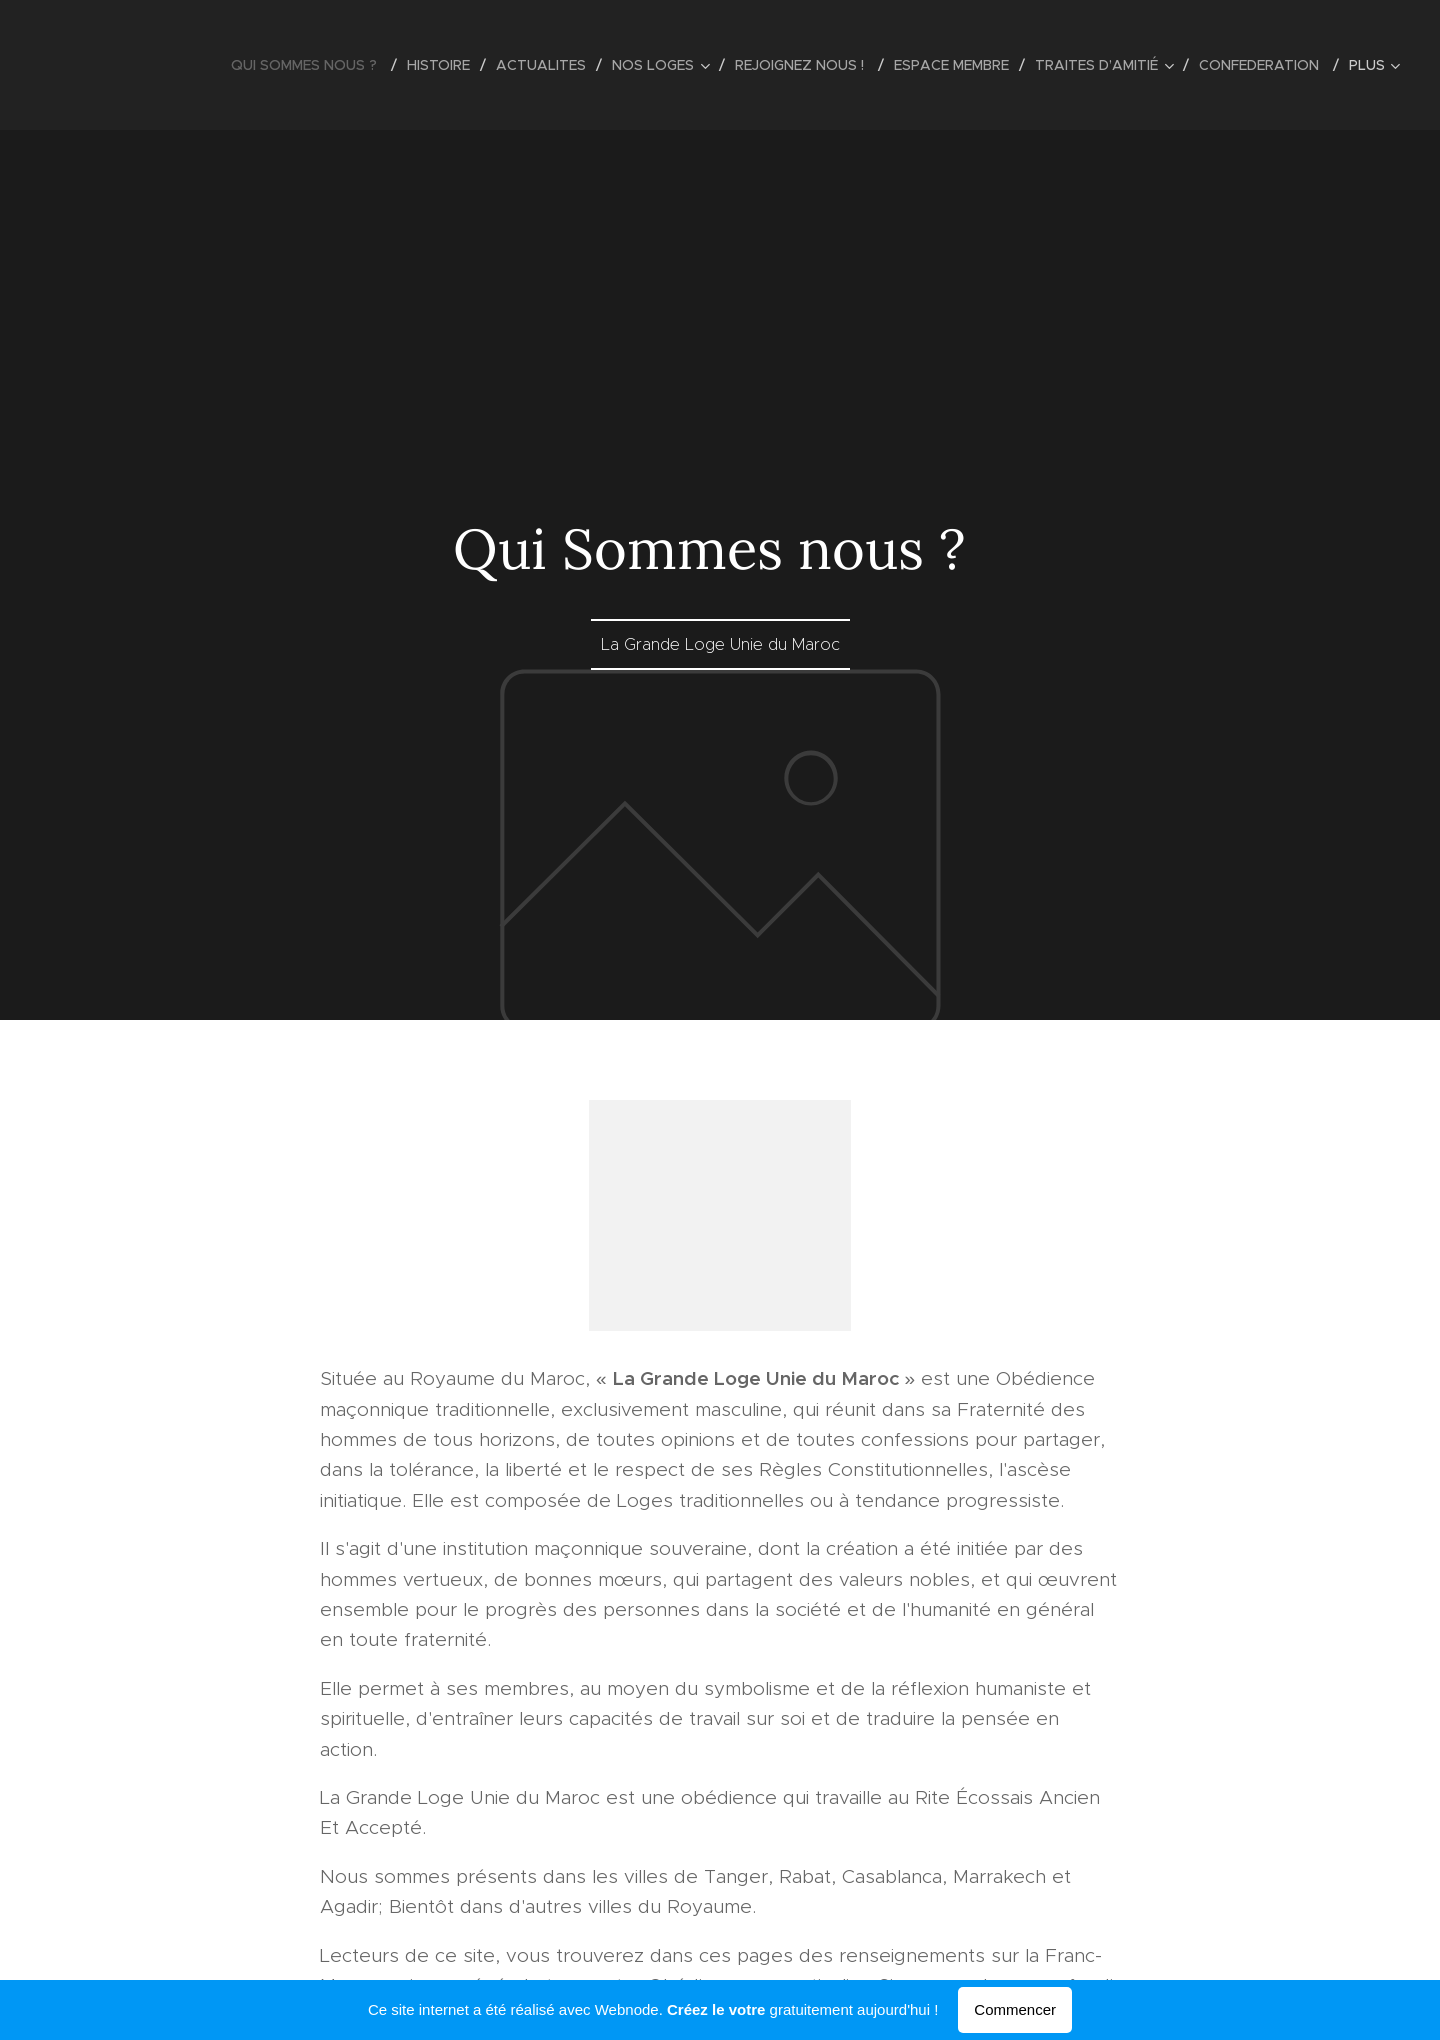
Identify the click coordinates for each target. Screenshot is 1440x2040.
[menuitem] (311, 65)
